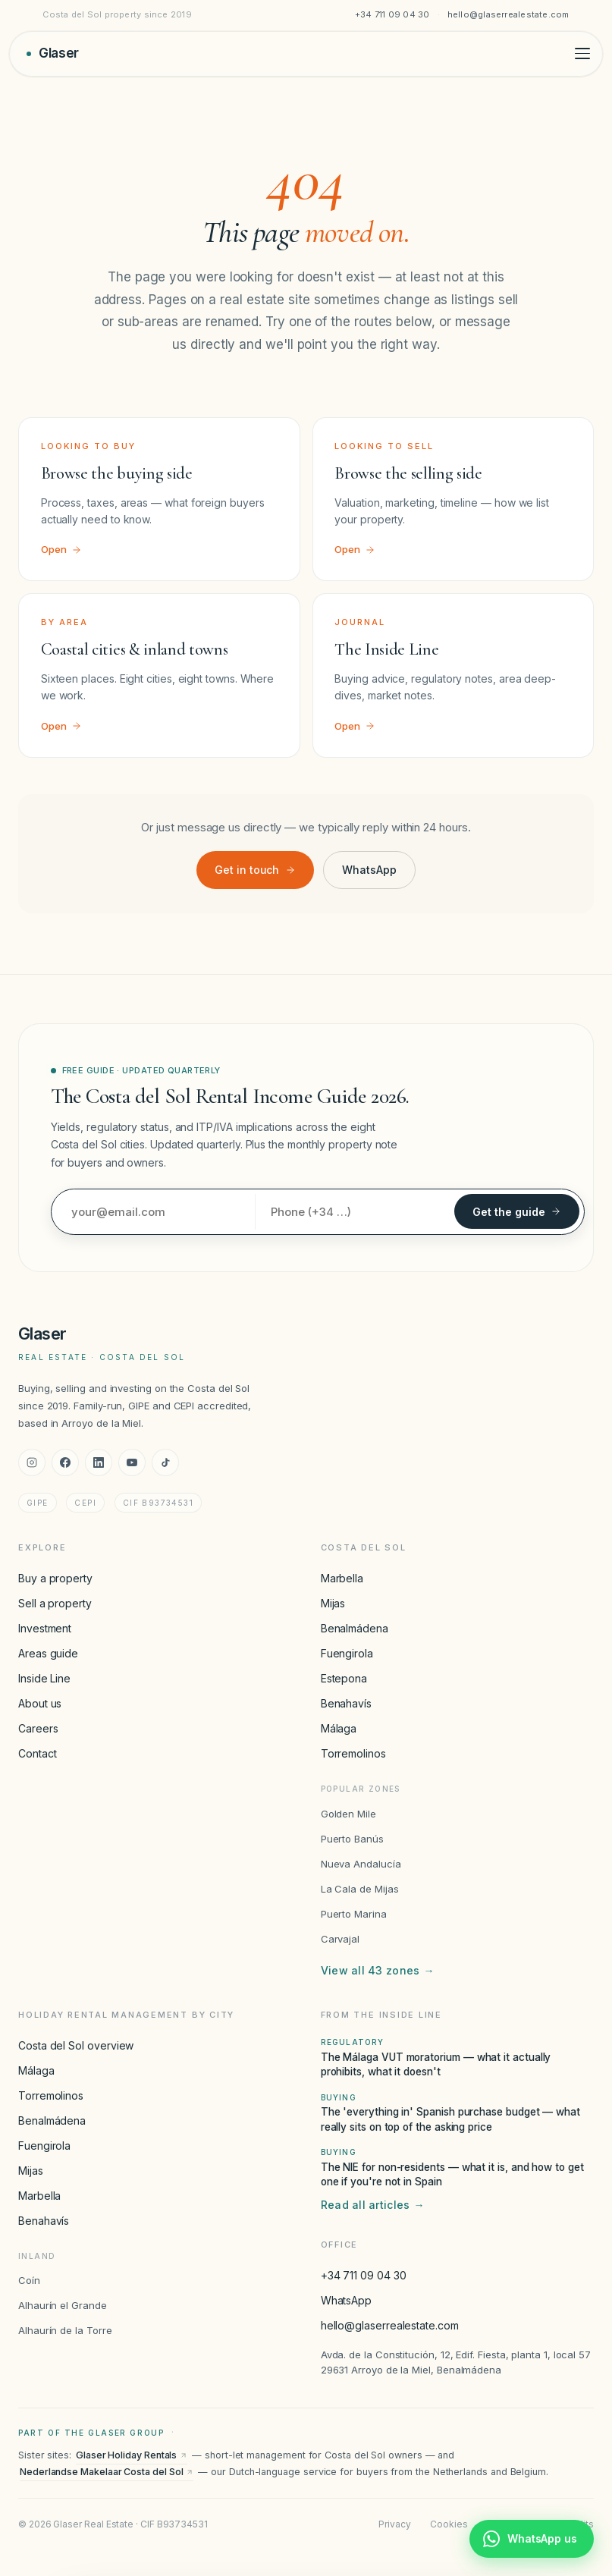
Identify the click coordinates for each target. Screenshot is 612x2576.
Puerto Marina (354, 1914)
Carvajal (340, 1939)
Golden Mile (348, 1814)
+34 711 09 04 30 (392, 14)
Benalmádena (354, 1628)
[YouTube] (132, 1462)
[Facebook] (65, 1462)
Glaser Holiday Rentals (131, 2455)
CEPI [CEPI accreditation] (85, 1502)
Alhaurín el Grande (62, 2305)
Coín (29, 2280)
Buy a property (55, 1578)
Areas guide (48, 1653)
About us (39, 1703)
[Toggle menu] (582, 53)
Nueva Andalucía (361, 1864)
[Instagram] (32, 1462)
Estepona (344, 1678)
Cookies (448, 2524)
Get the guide (516, 1211)
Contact (37, 1753)
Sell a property (55, 1603)
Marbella (342, 1578)
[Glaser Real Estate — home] (53, 53)
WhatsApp (369, 869)
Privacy (394, 2524)
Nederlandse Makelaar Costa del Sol (106, 2471)
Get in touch (255, 869)
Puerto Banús (352, 1839)
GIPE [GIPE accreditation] (38, 1502)
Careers (38, 1728)
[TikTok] (165, 1462)
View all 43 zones (378, 1970)
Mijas (333, 1603)
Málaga (339, 1728)
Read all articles (373, 2205)
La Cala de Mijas (360, 1889)
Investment (44, 1628)
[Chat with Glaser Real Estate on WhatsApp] (531, 2539)
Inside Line (44, 1678)
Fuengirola (347, 1653)
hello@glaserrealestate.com (508, 14)
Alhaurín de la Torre (65, 2330)
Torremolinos (353, 1753)
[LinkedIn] (98, 1462)
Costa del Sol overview (75, 2045)
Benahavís (346, 1703)
